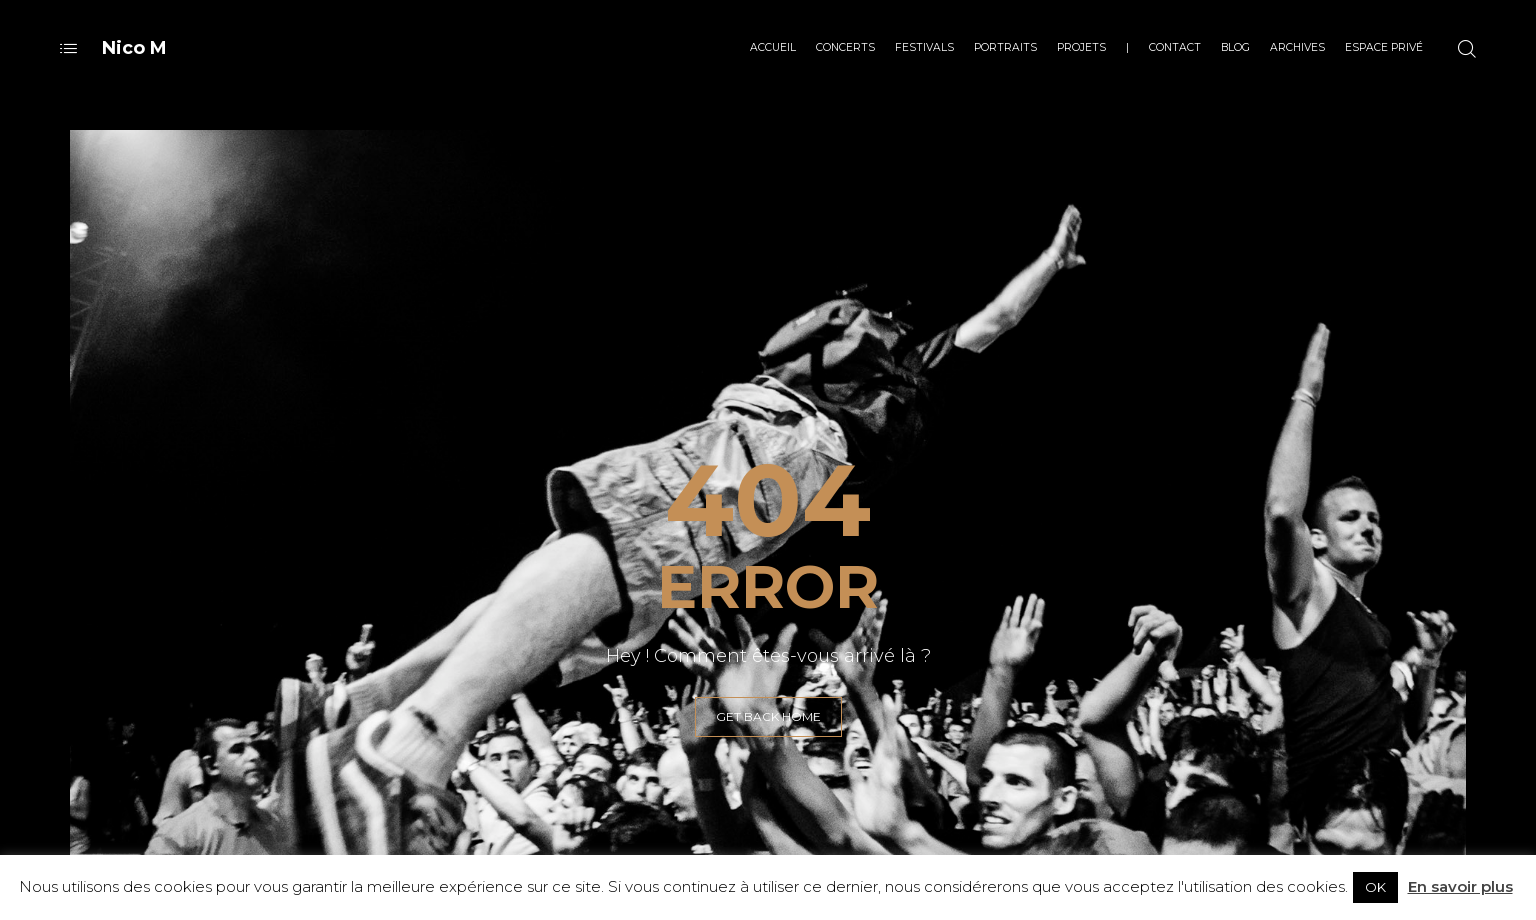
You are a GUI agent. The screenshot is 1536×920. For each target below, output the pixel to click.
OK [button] (1375, 887)
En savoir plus (1460, 886)
